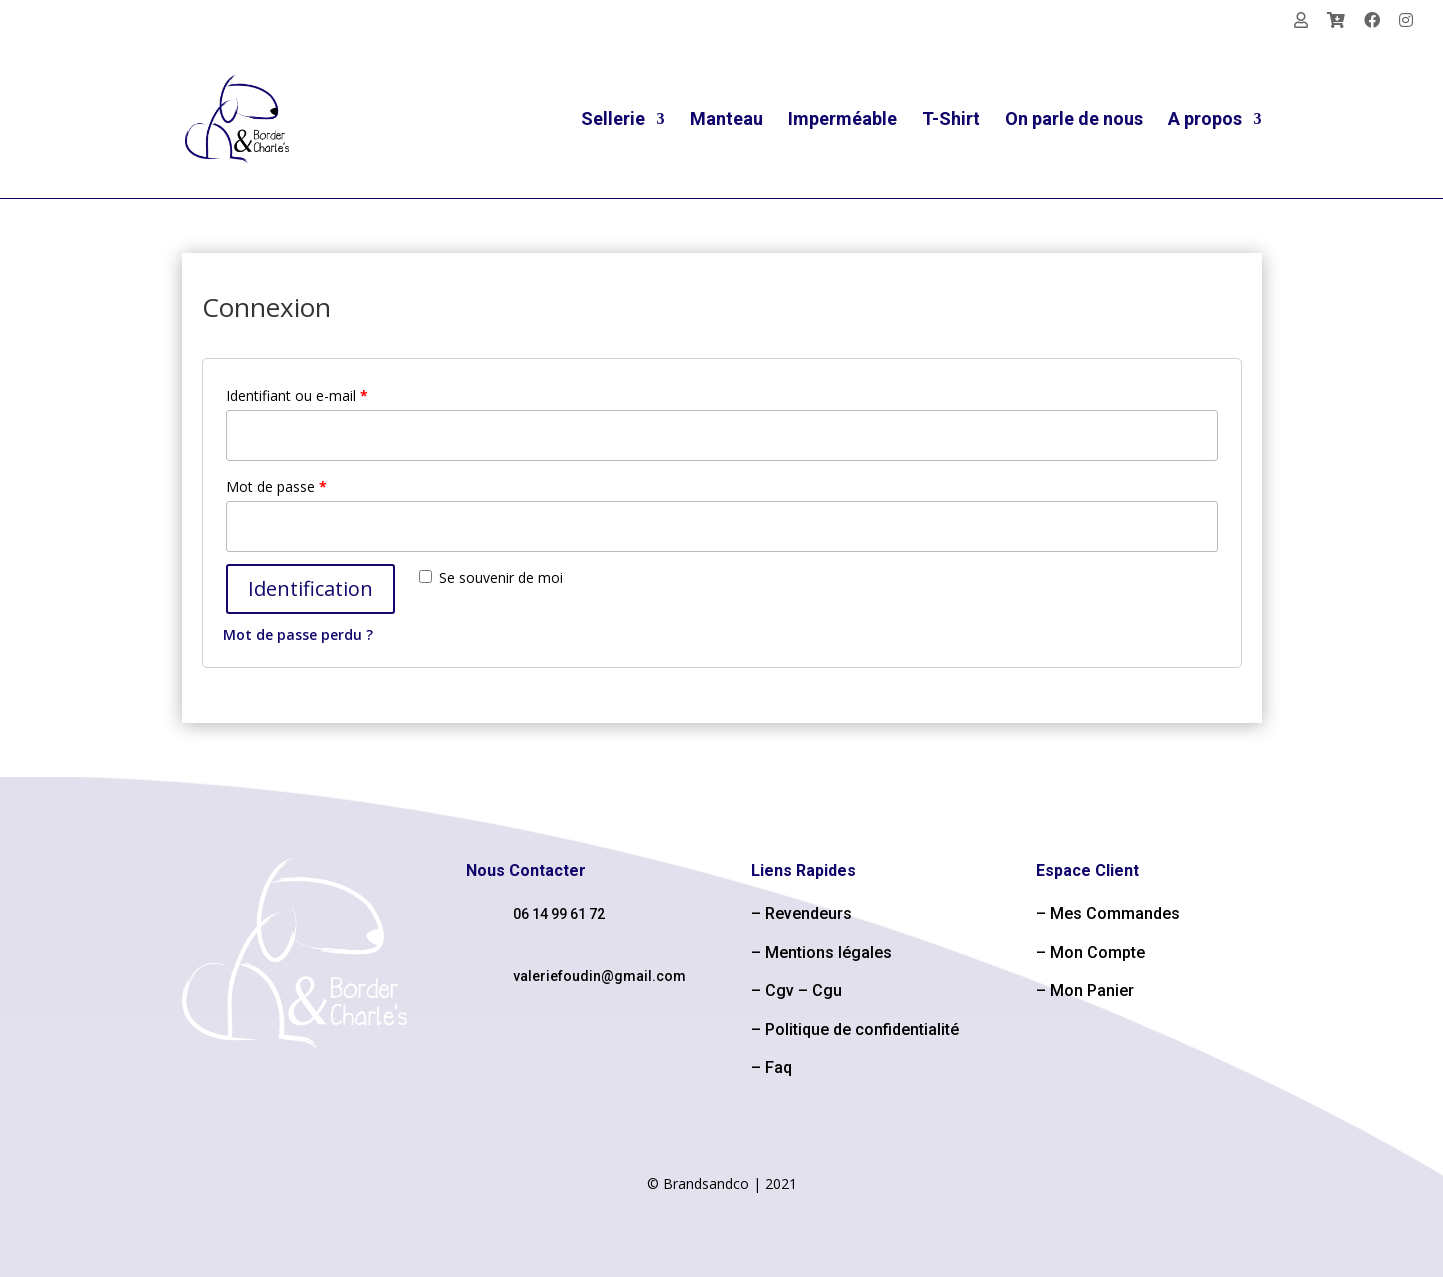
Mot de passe (276, 486)
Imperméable (842, 120)
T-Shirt (951, 120)
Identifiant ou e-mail (297, 395)
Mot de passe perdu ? (298, 634)
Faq (778, 1067)
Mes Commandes (1115, 913)
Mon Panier (1092, 990)
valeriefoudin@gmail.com (599, 976)
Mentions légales (828, 952)
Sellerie (613, 120)
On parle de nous (1074, 120)
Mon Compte (1097, 952)
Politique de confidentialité (862, 1029)
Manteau (726, 120)
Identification (310, 588)
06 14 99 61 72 (559, 914)
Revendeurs (808, 913)
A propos (1205, 120)
